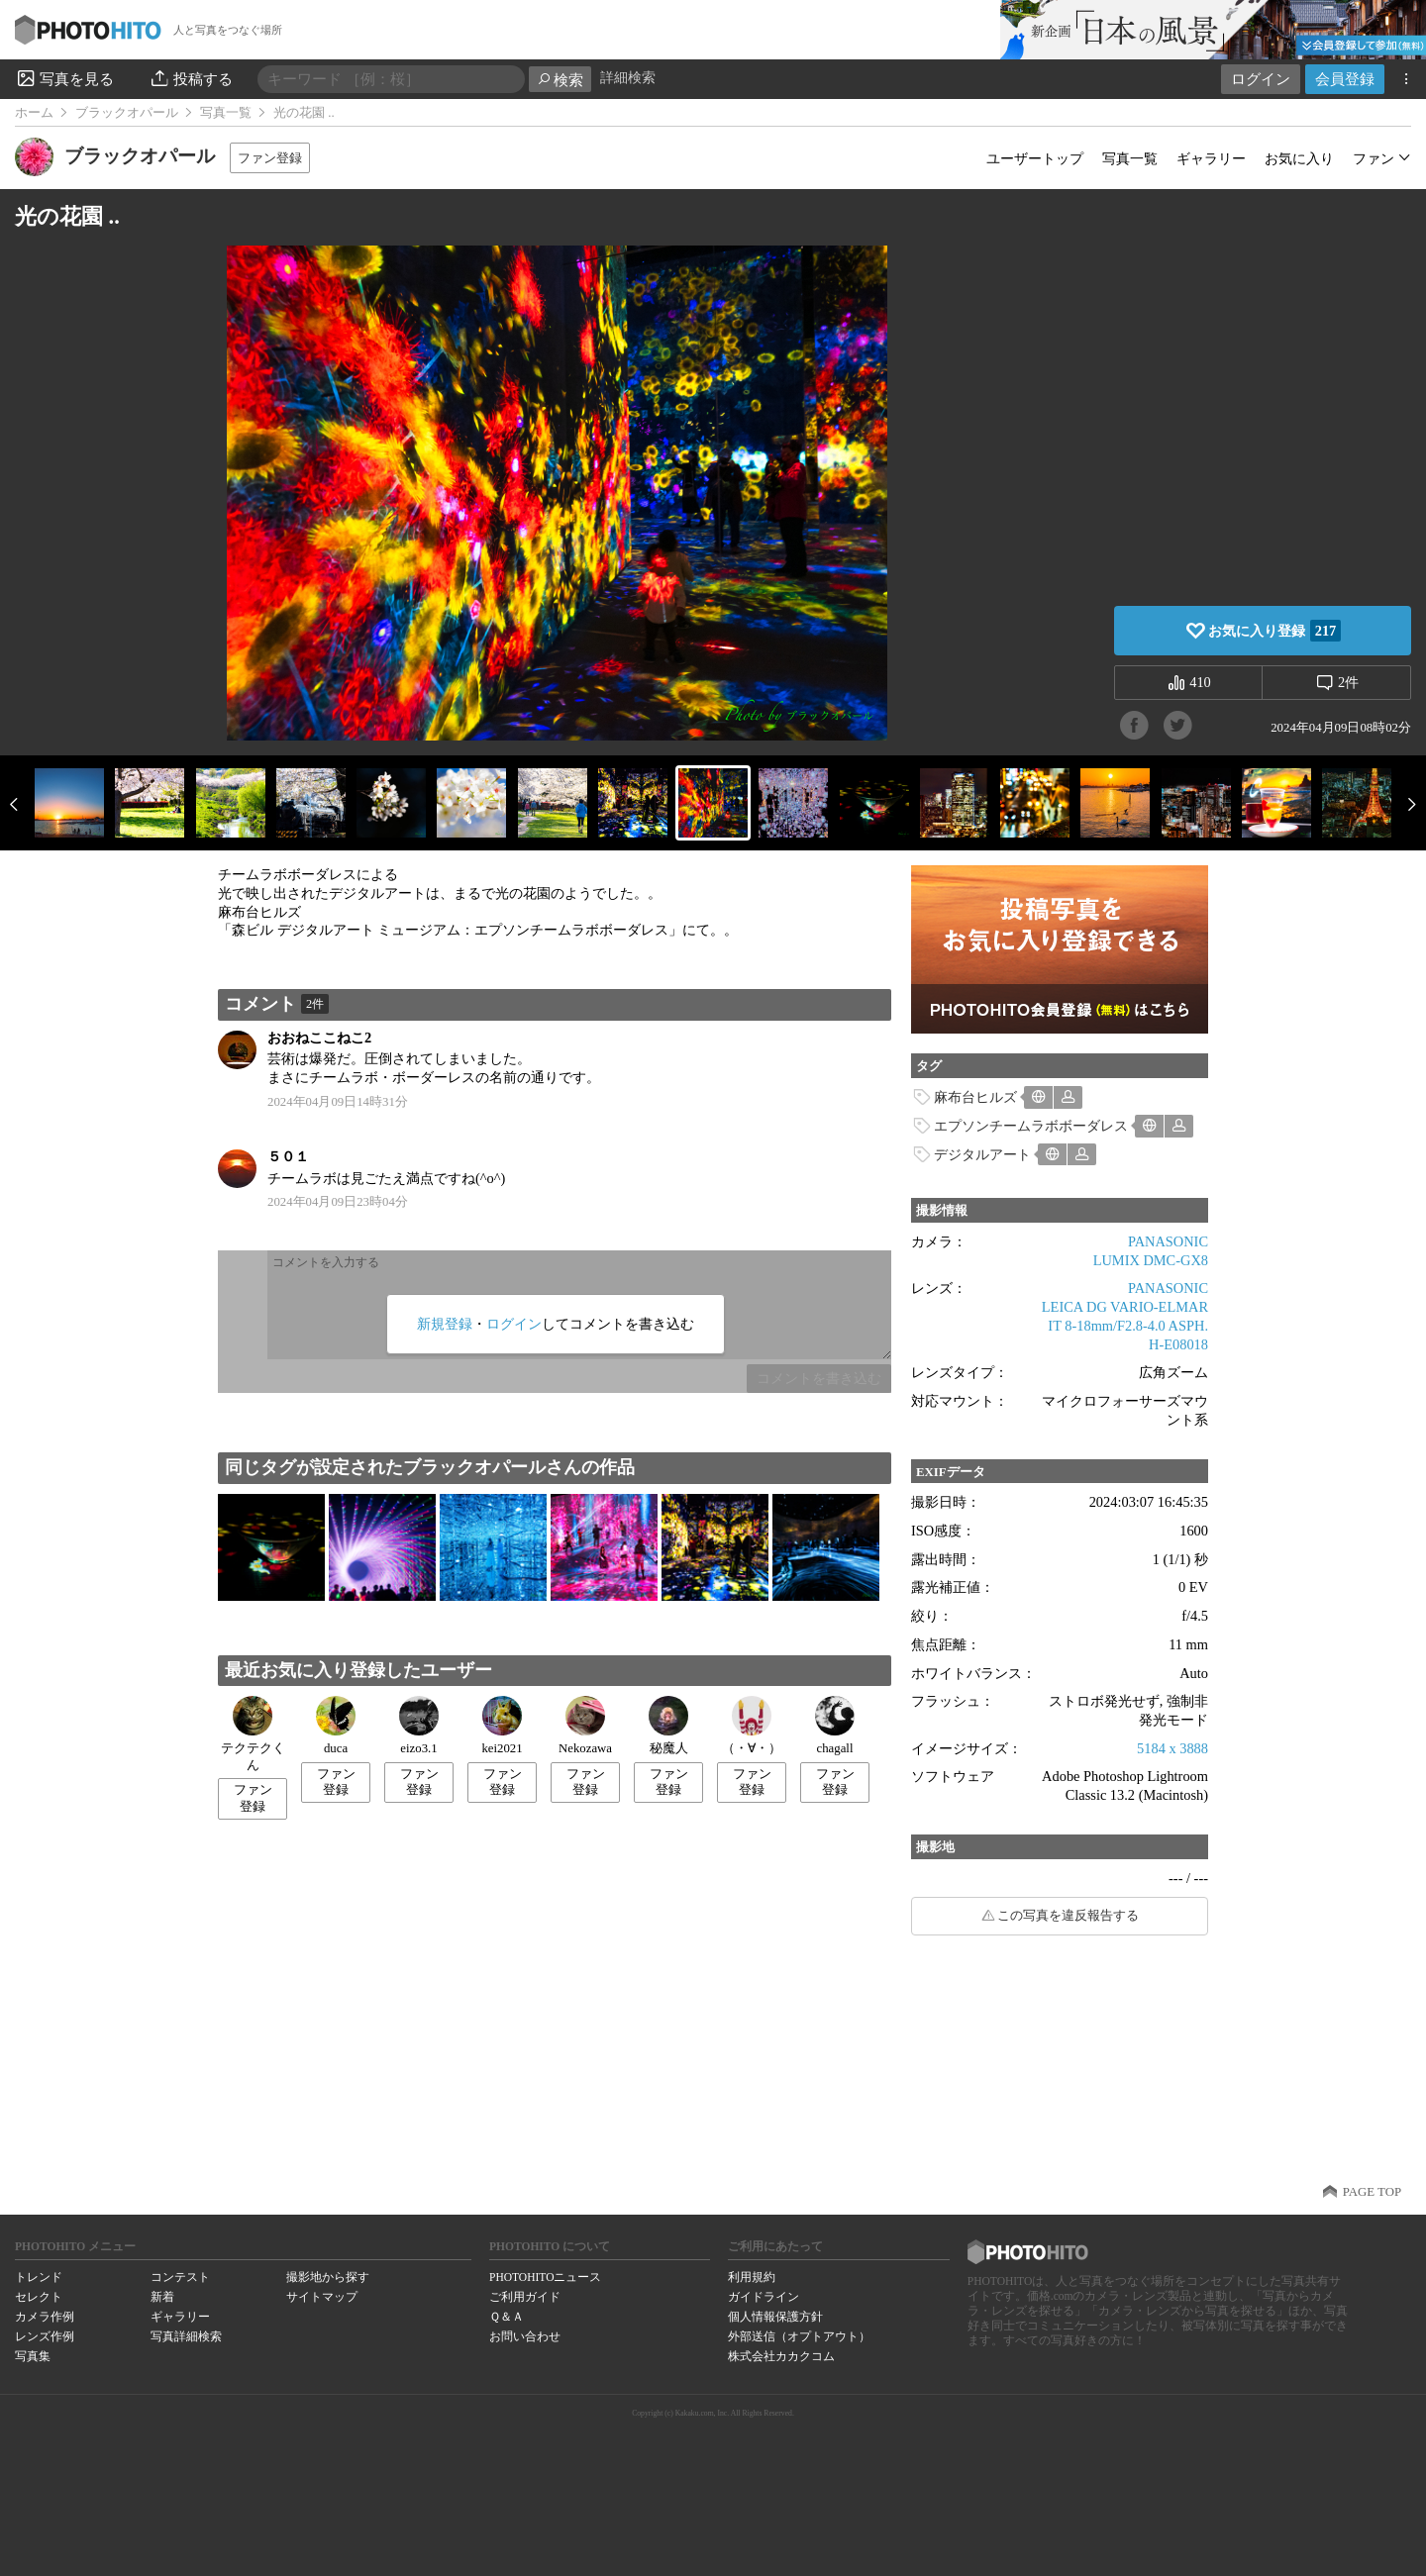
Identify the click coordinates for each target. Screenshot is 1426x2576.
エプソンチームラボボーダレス (1031, 1126)
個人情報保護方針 (775, 2317)
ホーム (34, 113)
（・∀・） (751, 1725)
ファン (1373, 158)
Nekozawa (585, 1725)
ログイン (1260, 78)
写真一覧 (226, 113)
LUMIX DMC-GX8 (1150, 1260)
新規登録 (444, 1324)
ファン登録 (270, 157)
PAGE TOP (1372, 2192)
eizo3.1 (419, 1725)
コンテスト (180, 2277)
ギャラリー (1211, 158)
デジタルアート (982, 1154)
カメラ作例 (44, 2317)
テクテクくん (253, 1734)
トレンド (38, 2277)
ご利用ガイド (524, 2297)
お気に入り (1299, 158)
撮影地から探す (327, 2277)
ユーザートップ (1034, 158)
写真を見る (64, 78)
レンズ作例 (44, 2336)
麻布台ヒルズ (975, 1097)
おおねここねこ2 (319, 1037)
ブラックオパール (126, 113)
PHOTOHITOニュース (545, 2277)
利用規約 (751, 2277)
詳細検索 (628, 77)
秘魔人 (668, 1725)
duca (336, 1725)
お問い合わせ (524, 2336)
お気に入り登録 (1275, 631)
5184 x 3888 (1172, 1748)
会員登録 (1345, 78)
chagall (835, 1725)
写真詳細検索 (186, 2336)
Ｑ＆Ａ (506, 2317)
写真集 (33, 2356)
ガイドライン (763, 2297)
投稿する (191, 78)
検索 (560, 79)
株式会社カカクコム (781, 2356)
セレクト (38, 2297)
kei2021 (501, 1725)
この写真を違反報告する (1068, 1916)
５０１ (288, 1156)
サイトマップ (321, 2297)
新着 (162, 2297)
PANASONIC (1168, 1241)
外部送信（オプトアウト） (799, 2336)
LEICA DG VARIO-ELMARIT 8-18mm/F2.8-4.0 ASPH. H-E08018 (1125, 1325)
